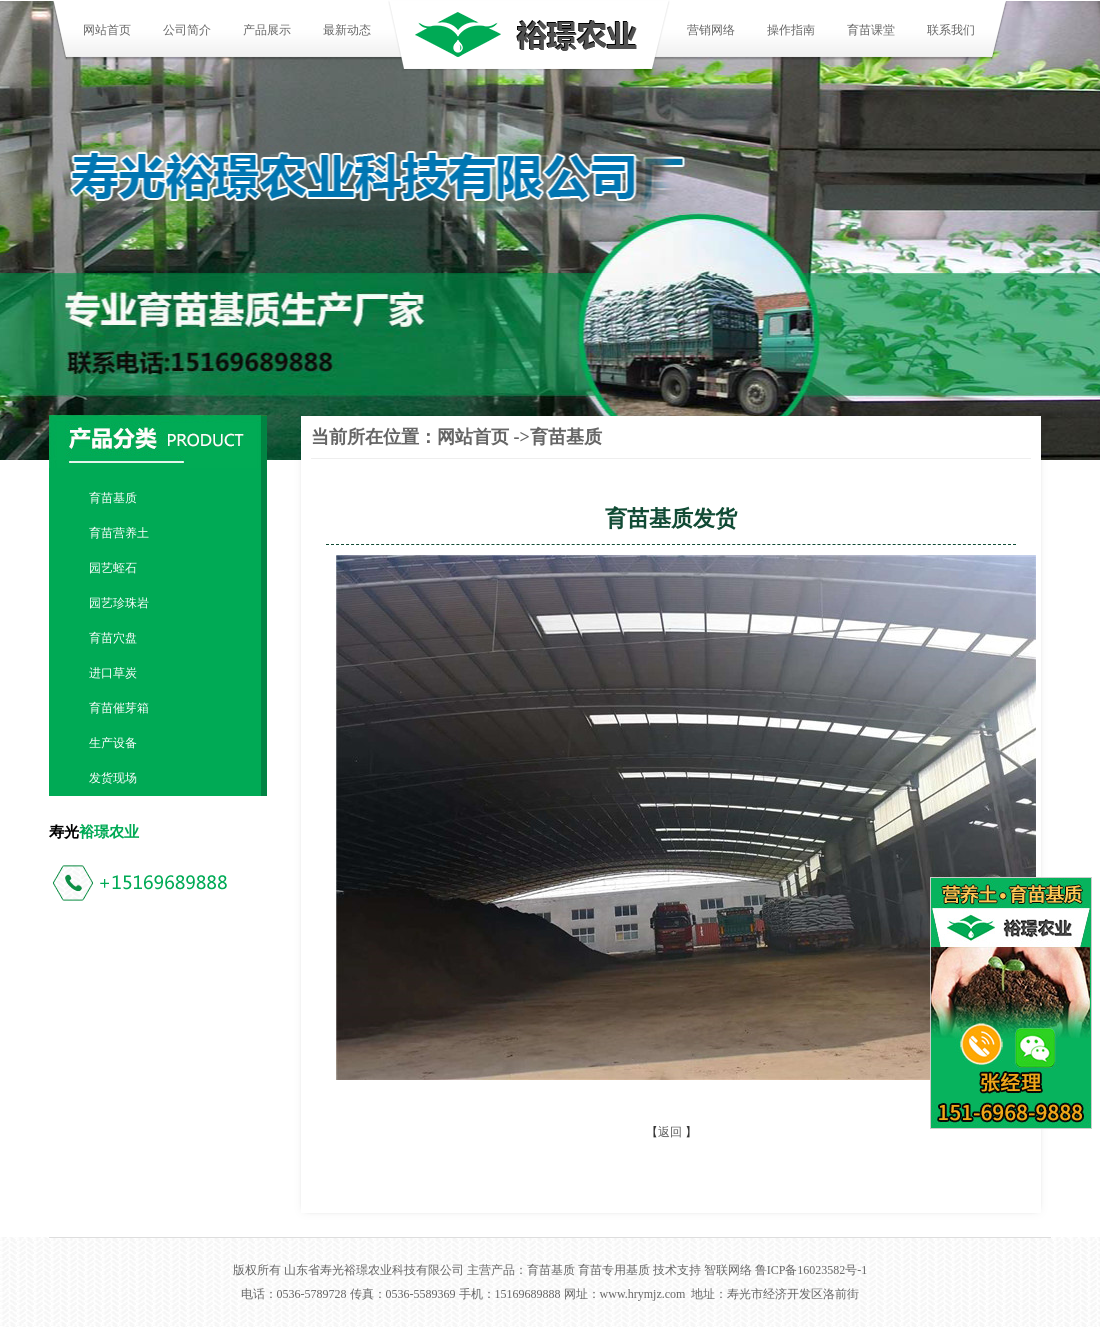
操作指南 (791, 30)
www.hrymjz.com (643, 1294)
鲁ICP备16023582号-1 (811, 1270)
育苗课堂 (871, 30)
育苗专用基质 (614, 1270)
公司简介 (187, 30)
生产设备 (113, 743)
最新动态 (347, 30)
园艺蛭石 (113, 568)
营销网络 (711, 30)
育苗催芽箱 (119, 708)
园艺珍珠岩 (119, 603)
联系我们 (951, 30)
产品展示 (267, 30)
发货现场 (113, 778)
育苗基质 (113, 498)
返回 (670, 1132)
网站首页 (107, 30)
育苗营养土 (119, 533)
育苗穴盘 (113, 638)
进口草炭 (113, 673)
